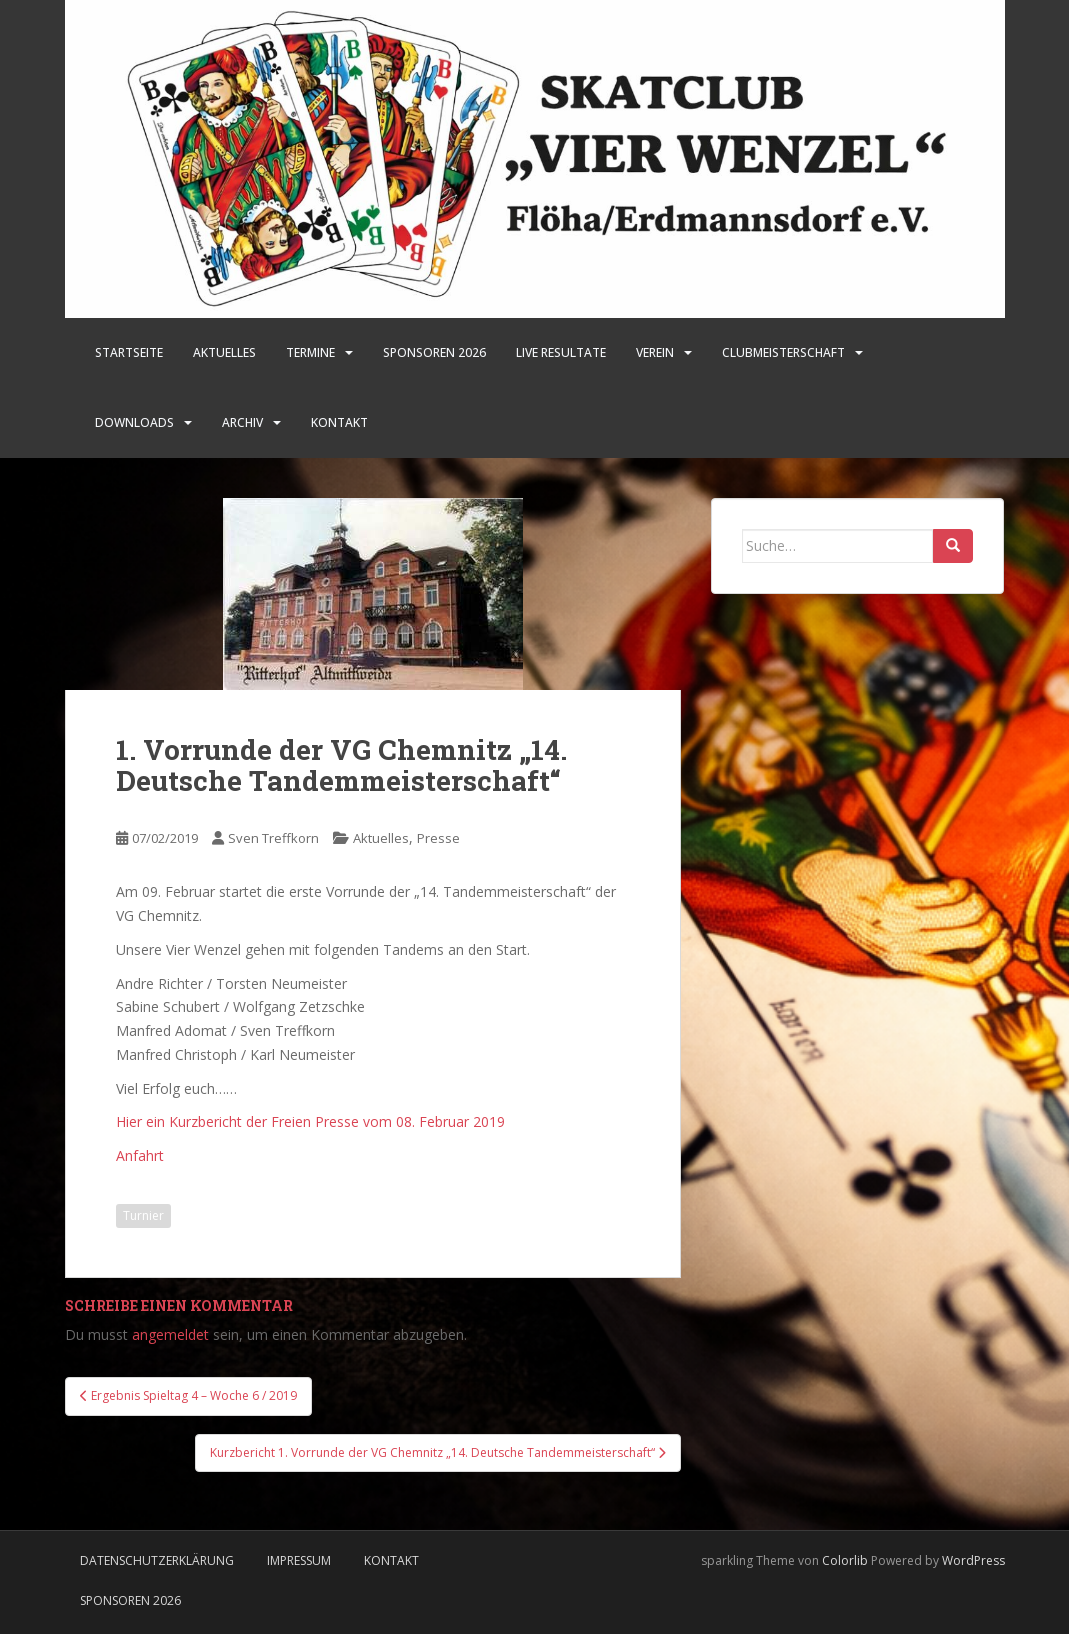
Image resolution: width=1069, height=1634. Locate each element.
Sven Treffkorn (273, 838)
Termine (310, 352)
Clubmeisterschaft (783, 352)
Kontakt (339, 422)
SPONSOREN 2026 (434, 352)
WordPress (973, 1560)
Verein (655, 352)
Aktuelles (224, 352)
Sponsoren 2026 (130, 1600)
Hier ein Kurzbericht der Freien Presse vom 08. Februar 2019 (310, 1121)
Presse (438, 838)
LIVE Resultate (561, 352)
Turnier (143, 1215)
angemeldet (170, 1334)
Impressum (299, 1560)
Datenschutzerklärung (157, 1560)
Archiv (242, 422)
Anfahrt (140, 1155)
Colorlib (845, 1560)
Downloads (134, 422)
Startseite (129, 352)
